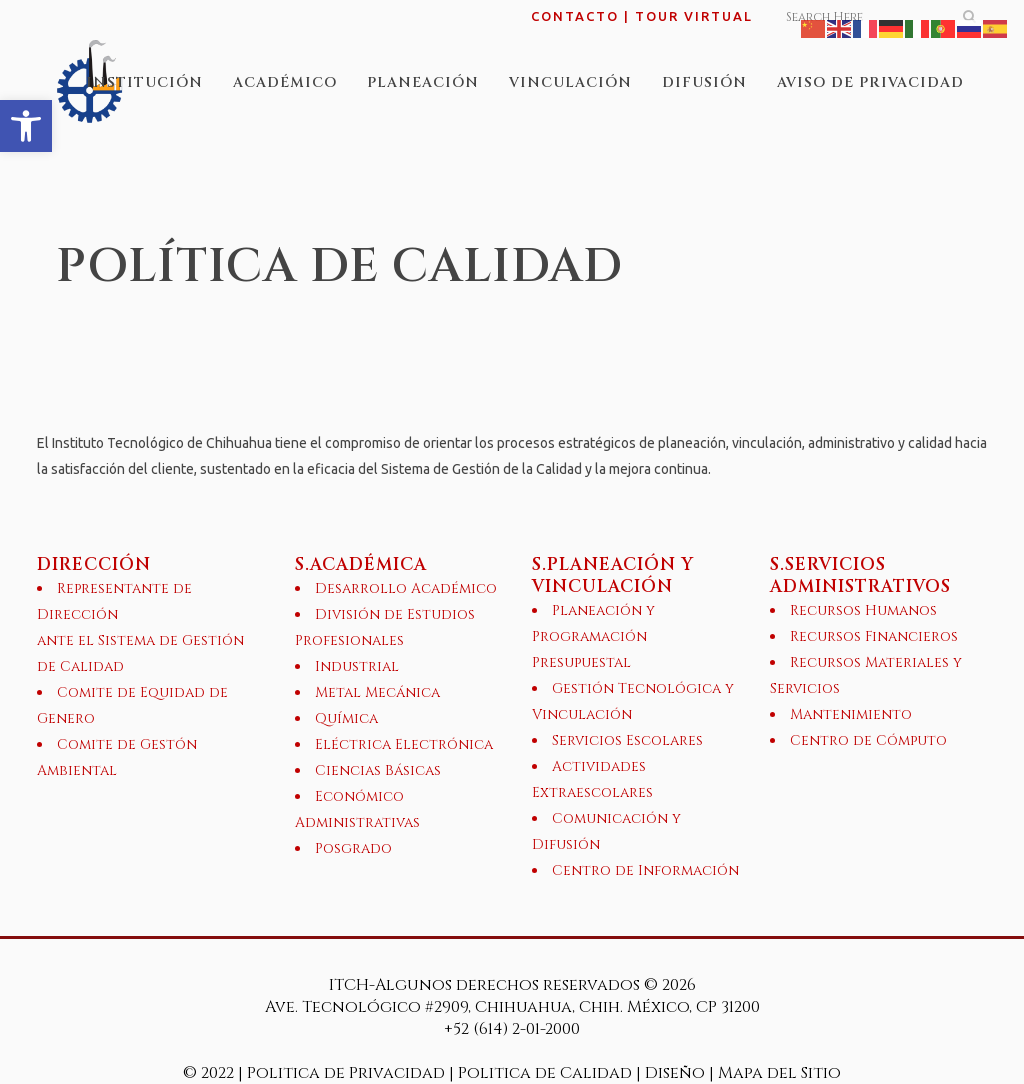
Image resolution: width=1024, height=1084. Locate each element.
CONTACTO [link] (575, 16)
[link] (26, 126)
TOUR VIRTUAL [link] (694, 16)
